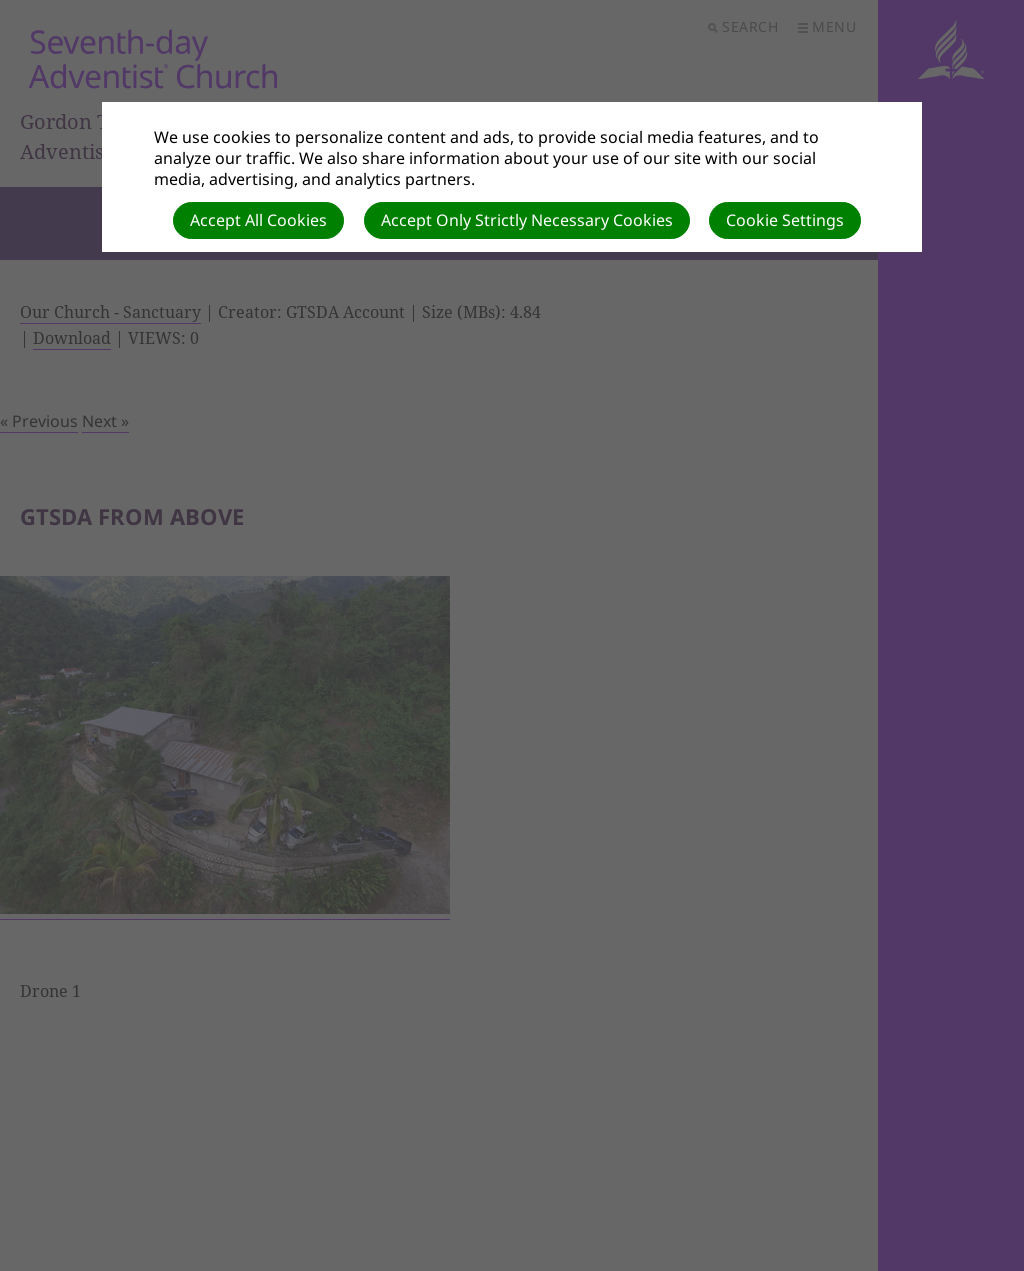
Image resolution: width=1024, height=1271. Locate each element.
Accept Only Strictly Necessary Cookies (527, 220)
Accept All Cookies (258, 220)
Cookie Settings (785, 220)
